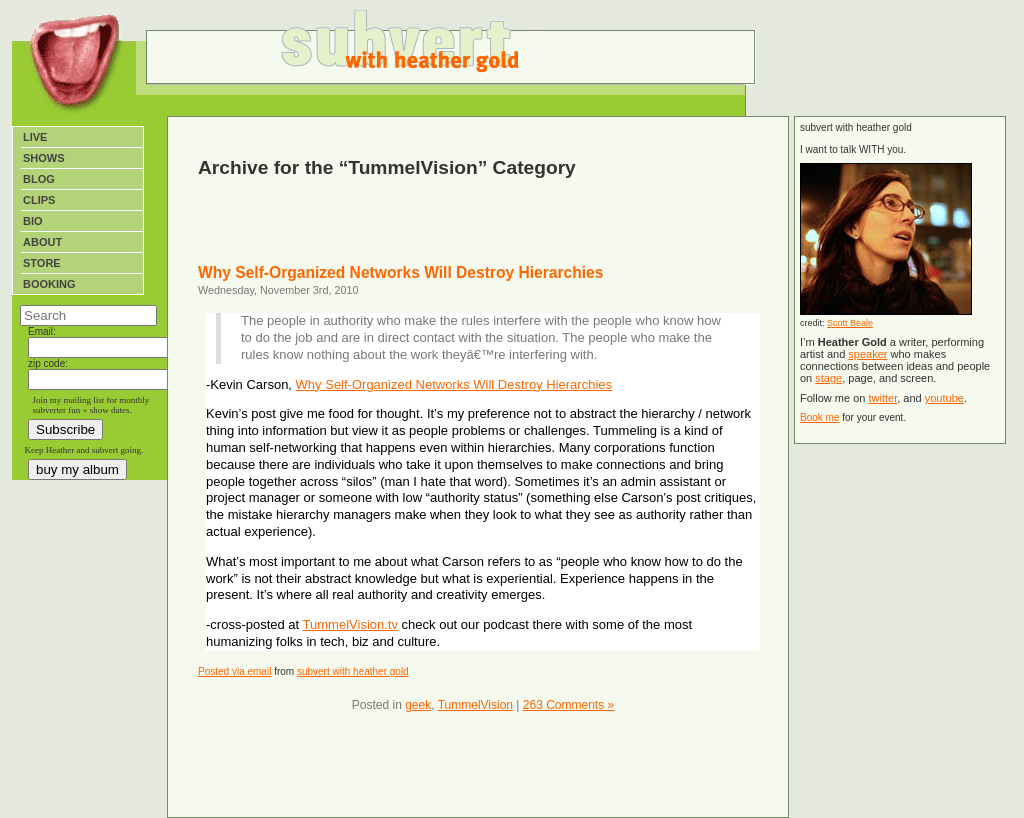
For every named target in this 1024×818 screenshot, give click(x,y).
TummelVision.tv (350, 624)
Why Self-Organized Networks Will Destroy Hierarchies (400, 272)
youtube (944, 398)
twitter (882, 398)
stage (828, 378)
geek (418, 705)
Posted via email (234, 671)
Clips (39, 200)
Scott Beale (850, 323)
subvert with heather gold (353, 671)
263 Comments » (568, 705)
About (42, 242)
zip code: (48, 363)
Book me (819, 417)
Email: (42, 331)
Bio (33, 221)
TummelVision (475, 705)
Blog (39, 179)
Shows (44, 158)
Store (42, 263)
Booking (49, 284)
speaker (867, 354)
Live (35, 137)
